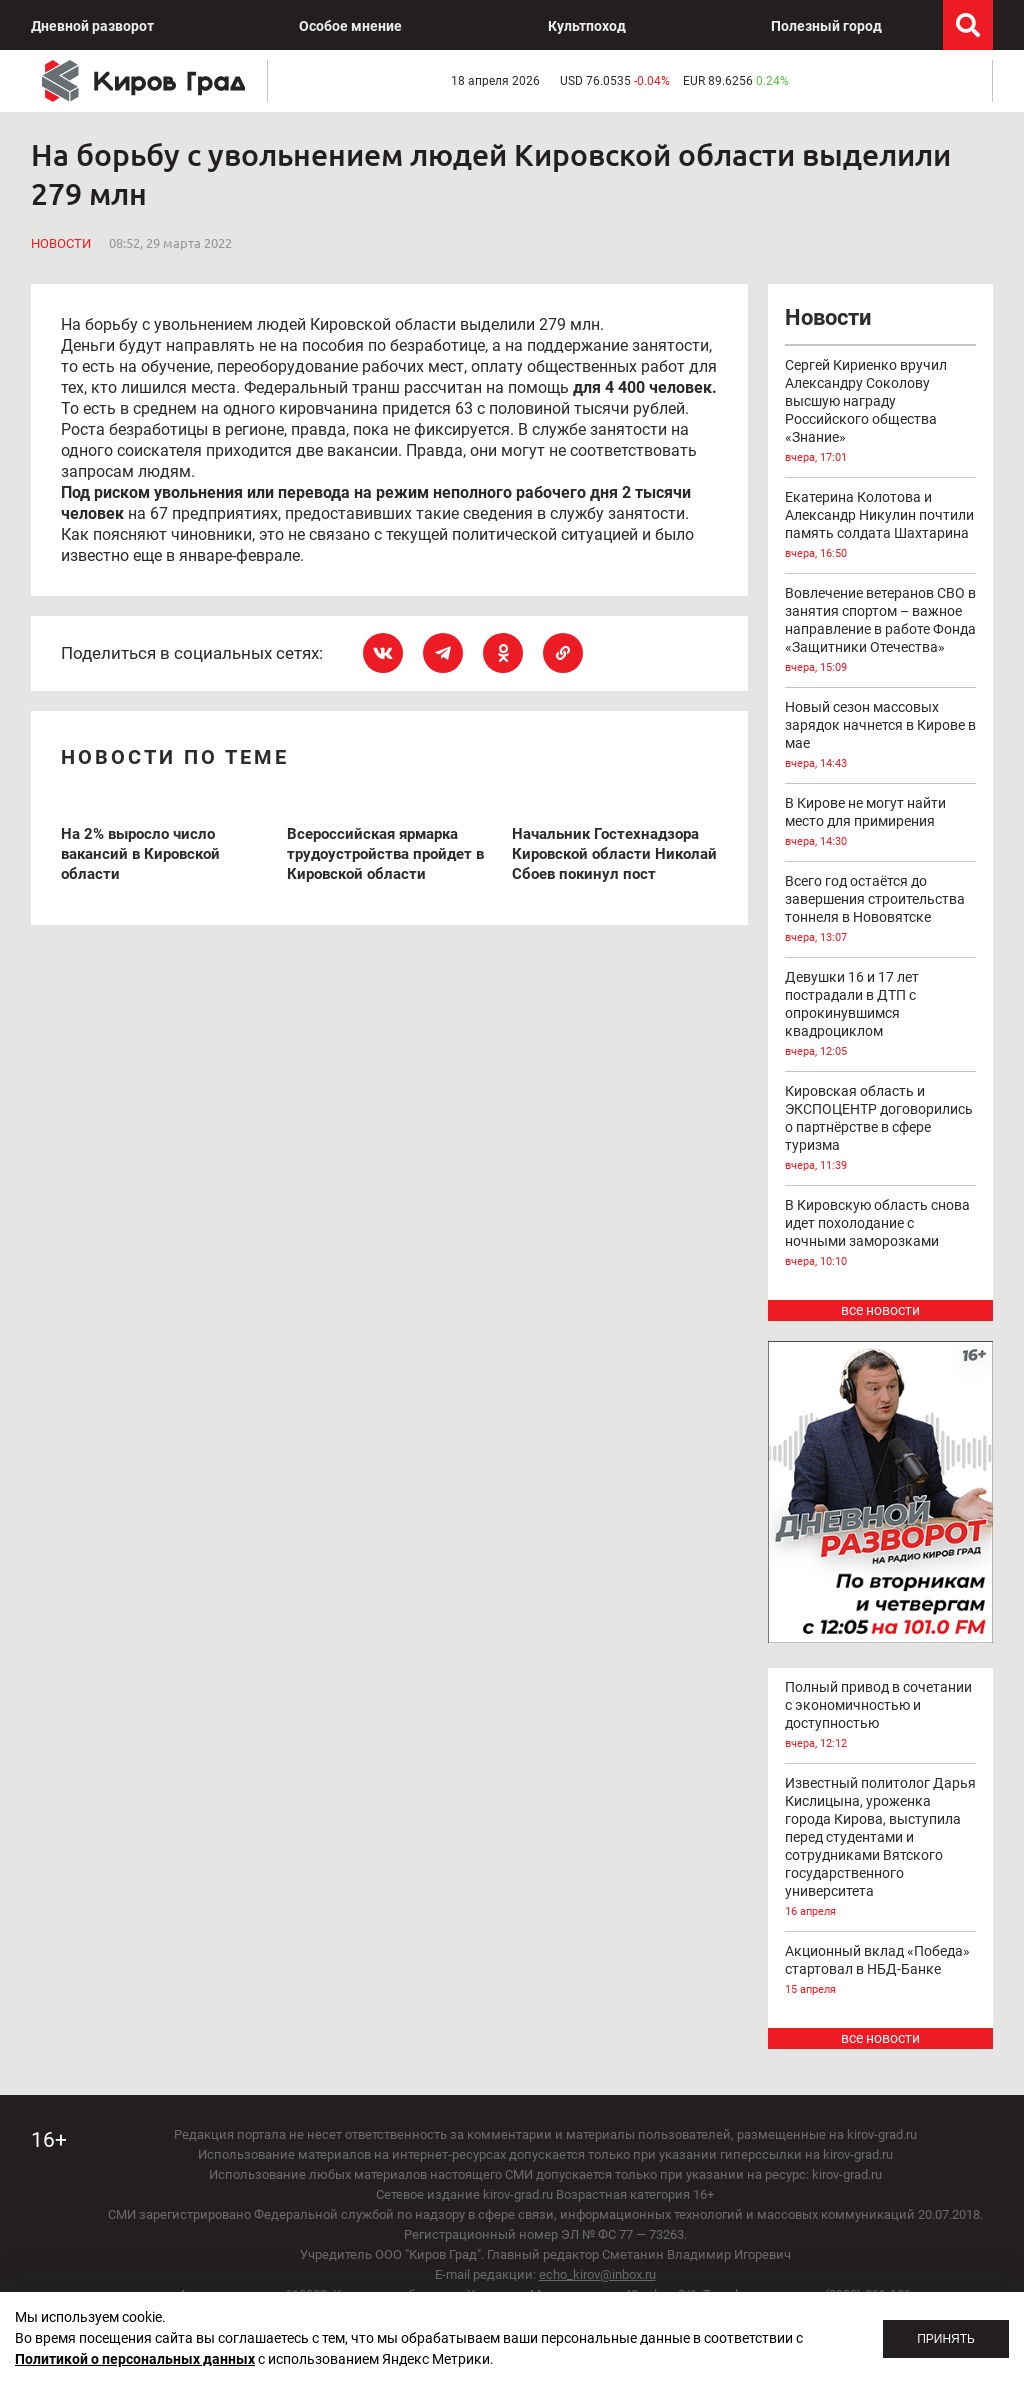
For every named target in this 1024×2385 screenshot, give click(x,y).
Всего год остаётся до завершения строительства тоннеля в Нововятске (881, 910)
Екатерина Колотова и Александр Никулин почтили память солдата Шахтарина (881, 526)
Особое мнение (350, 26)
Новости (61, 243)
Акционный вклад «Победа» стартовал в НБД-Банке (881, 1971)
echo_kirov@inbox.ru (597, 2274)
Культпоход (587, 26)
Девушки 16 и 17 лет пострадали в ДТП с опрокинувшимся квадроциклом (881, 1015)
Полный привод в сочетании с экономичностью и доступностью (881, 1716)
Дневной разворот (92, 26)
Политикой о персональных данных (135, 2359)
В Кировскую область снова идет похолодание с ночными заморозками (881, 1234)
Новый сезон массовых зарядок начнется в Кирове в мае (881, 736)
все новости (880, 1310)
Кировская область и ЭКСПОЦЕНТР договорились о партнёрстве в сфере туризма (881, 1129)
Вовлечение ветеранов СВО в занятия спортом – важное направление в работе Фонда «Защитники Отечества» (881, 631)
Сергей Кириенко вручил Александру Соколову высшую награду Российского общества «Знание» (881, 412)
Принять (946, 2339)
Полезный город (826, 26)
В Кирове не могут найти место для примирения (881, 823)
